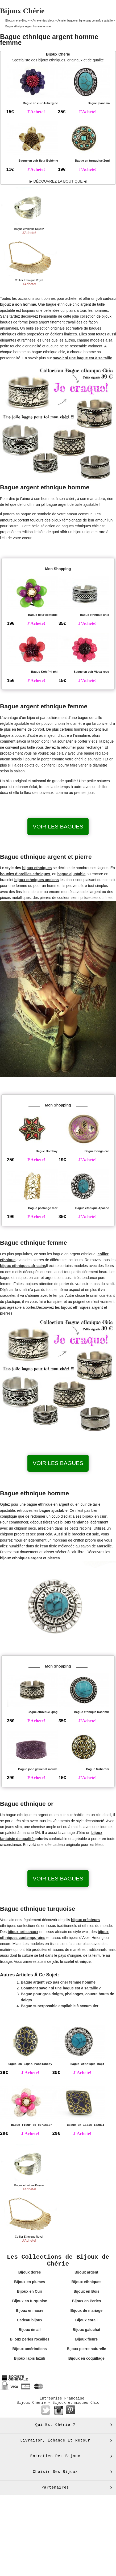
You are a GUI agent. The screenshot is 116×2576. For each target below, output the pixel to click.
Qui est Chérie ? (55, 2425)
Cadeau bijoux (29, 2320)
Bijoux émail (29, 2329)
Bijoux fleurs (86, 2339)
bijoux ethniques (37, 868)
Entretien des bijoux (55, 2456)
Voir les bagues (58, 826)
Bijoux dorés (29, 2272)
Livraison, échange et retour (55, 2440)
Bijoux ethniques (86, 2282)
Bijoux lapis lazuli (29, 2358)
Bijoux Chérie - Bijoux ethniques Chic (58, 2403)
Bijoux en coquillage (86, 2358)
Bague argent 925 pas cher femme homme (58, 1982)
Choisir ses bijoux (55, 2472)
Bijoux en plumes (29, 2282)
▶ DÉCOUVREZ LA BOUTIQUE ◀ (58, 181)
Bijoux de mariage (87, 2310)
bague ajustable (71, 874)
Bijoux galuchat (86, 2329)
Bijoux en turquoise (29, 2301)
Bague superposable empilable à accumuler (59, 2006)
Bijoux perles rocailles (29, 2339)
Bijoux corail (86, 2320)
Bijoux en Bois (86, 2291)
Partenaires (55, 2487)
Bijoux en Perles (86, 2301)
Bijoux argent (86, 2272)
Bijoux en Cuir (29, 2291)
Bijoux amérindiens (30, 2349)
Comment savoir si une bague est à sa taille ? (61, 1988)
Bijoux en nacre (29, 2310)
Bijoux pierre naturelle (86, 2349)
